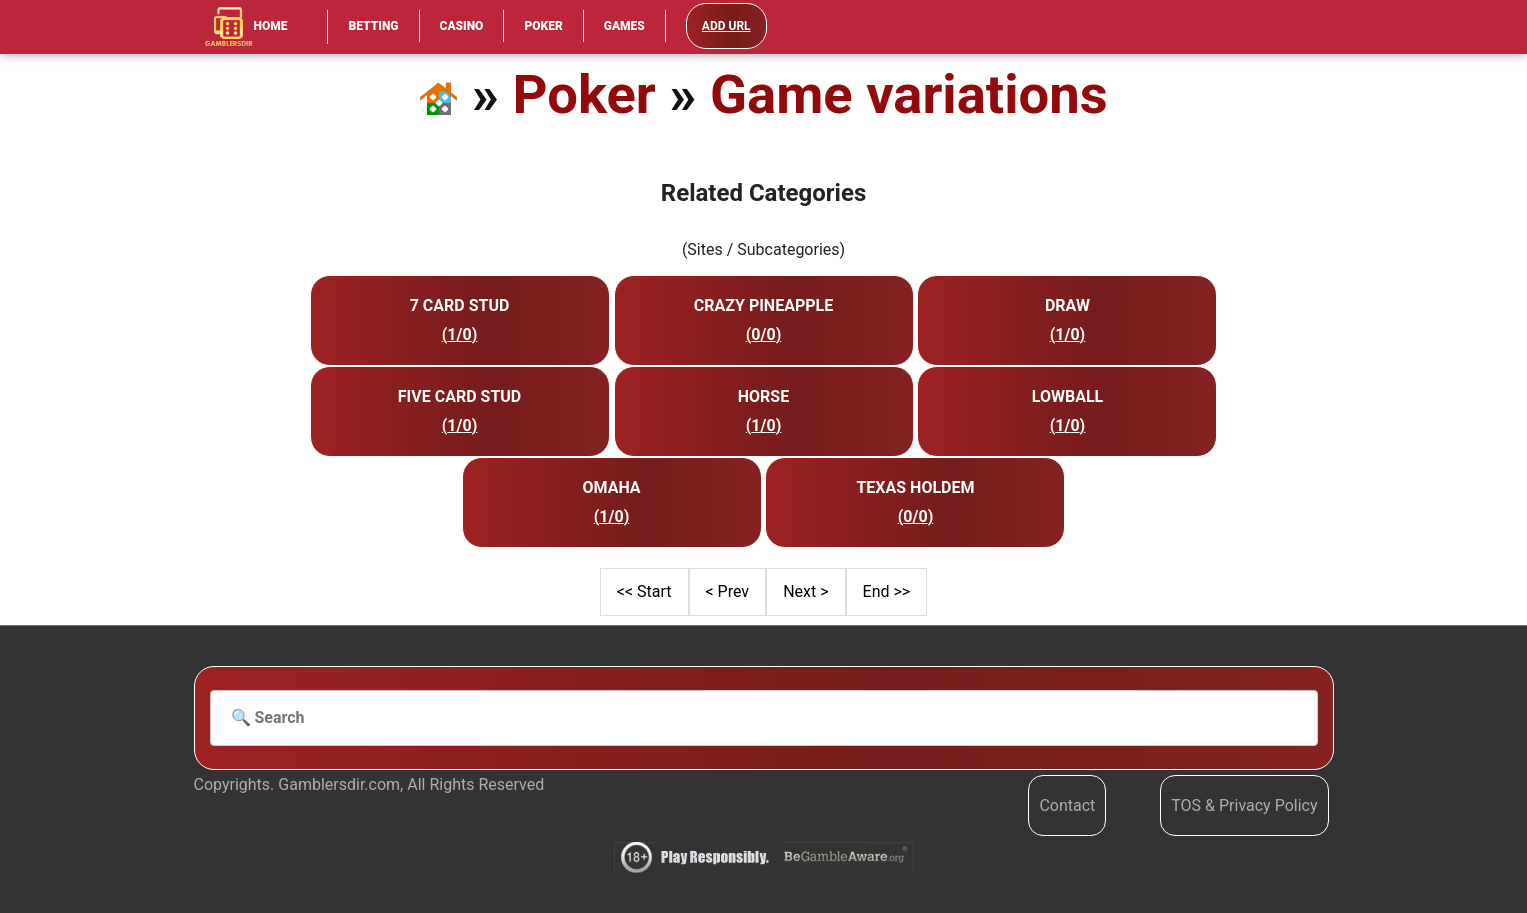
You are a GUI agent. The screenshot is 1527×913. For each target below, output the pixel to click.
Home (246, 27)
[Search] (764, 718)
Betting (373, 26)
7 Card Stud (460, 305)
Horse (763, 396)
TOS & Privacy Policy (1244, 805)
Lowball (1067, 396)
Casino (462, 26)
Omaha (611, 487)
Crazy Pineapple (763, 305)
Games (624, 26)
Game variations (909, 94)
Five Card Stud (459, 396)
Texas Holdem (915, 487)
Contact (1067, 805)
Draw (1067, 305)
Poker (543, 26)
